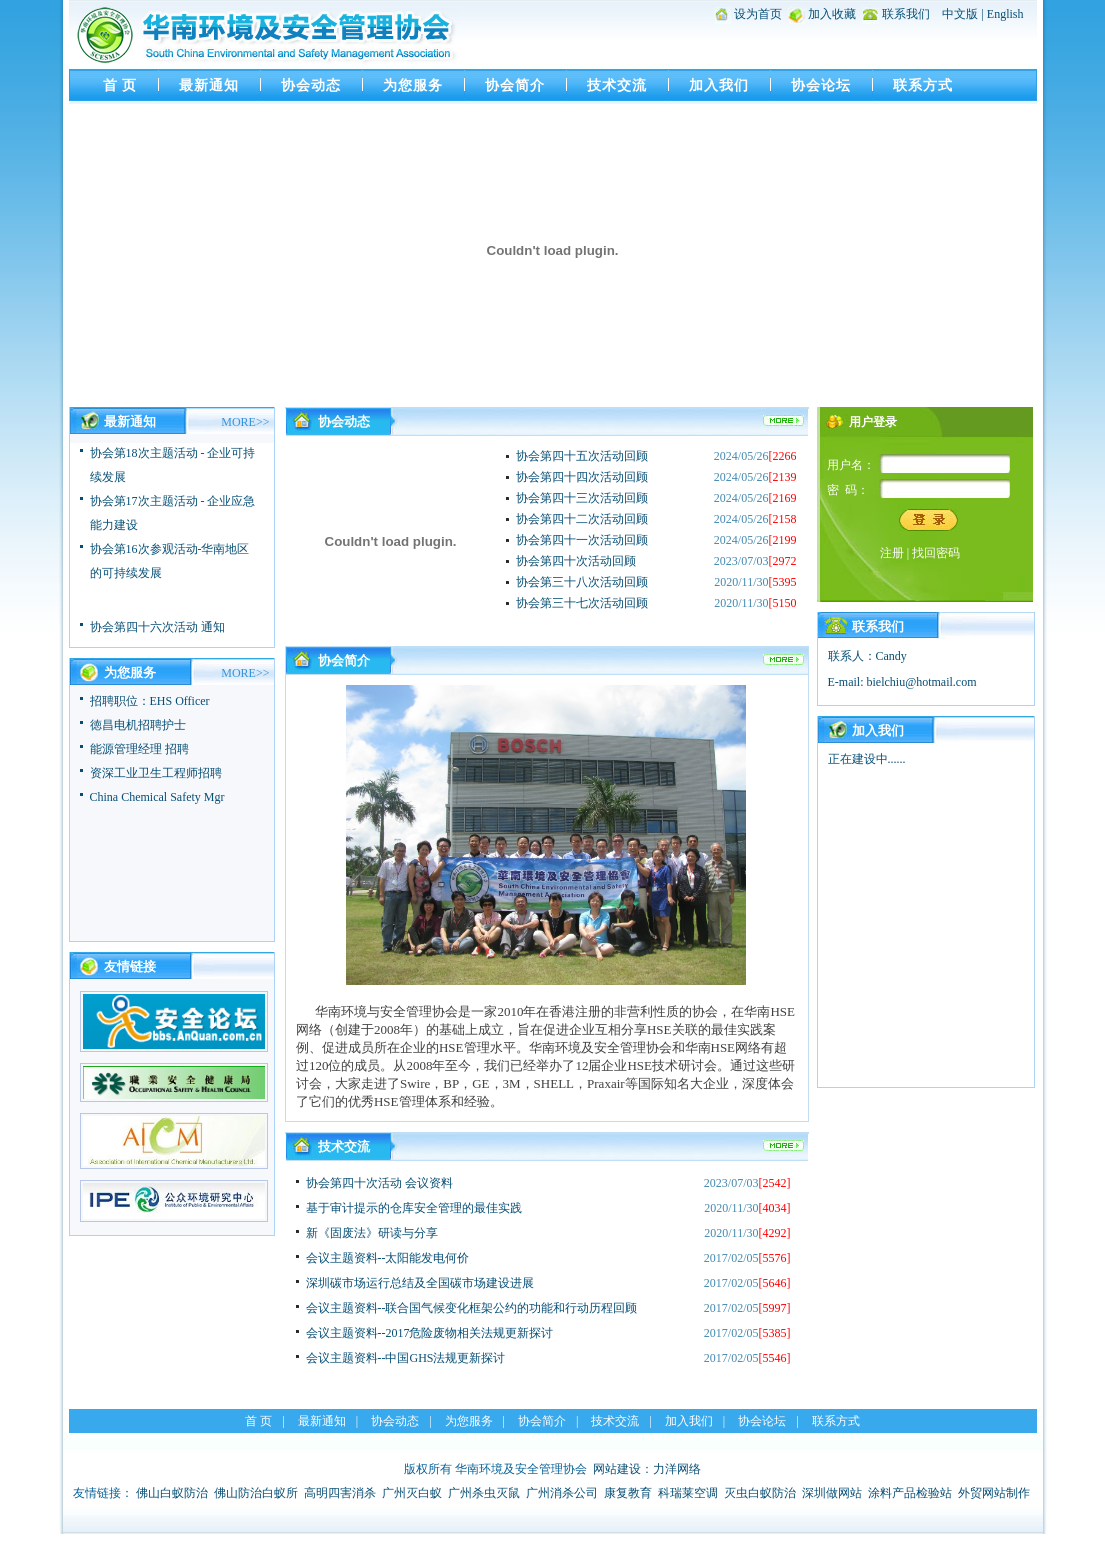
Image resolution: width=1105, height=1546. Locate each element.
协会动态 (311, 85)
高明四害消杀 (340, 1493)
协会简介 (515, 85)
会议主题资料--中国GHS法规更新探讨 (406, 1358)
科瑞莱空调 (688, 1493)
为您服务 (413, 85)
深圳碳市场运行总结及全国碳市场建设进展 (420, 1283)
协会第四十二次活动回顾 (582, 519)
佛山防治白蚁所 (256, 1493)
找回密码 (936, 553)
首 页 (120, 85)
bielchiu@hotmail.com (922, 682)
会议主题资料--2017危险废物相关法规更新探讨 (430, 1333)
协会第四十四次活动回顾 (582, 477)
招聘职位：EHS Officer (150, 701)
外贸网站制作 (994, 1493)
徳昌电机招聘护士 (138, 725)
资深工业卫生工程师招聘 (156, 773)
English (1005, 14)
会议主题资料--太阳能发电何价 (388, 1258)
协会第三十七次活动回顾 (582, 603)
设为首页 (758, 14)
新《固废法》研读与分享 (372, 1233)
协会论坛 (821, 85)
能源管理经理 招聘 (139, 749)
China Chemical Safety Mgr (157, 797)
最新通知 (209, 85)
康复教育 (628, 1493)
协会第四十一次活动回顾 (582, 540)
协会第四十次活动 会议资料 (379, 1183)
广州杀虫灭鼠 (484, 1493)
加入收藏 (832, 14)
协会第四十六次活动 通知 (157, 631)
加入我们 (719, 85)
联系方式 (923, 85)
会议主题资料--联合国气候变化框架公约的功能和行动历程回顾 (472, 1308)
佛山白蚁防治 (172, 1493)
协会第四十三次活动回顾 (582, 498)
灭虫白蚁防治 (760, 1493)
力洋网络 (677, 1469)
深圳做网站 (832, 1493)
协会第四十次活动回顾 (576, 561)
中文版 (960, 14)
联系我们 (906, 14)
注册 (892, 553)
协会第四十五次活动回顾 (582, 456)
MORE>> (245, 422)
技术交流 (617, 85)
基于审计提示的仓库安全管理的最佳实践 (414, 1208)
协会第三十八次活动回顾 (582, 582)
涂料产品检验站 (910, 1493)
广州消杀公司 (562, 1493)
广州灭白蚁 (412, 1493)
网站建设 (617, 1469)
